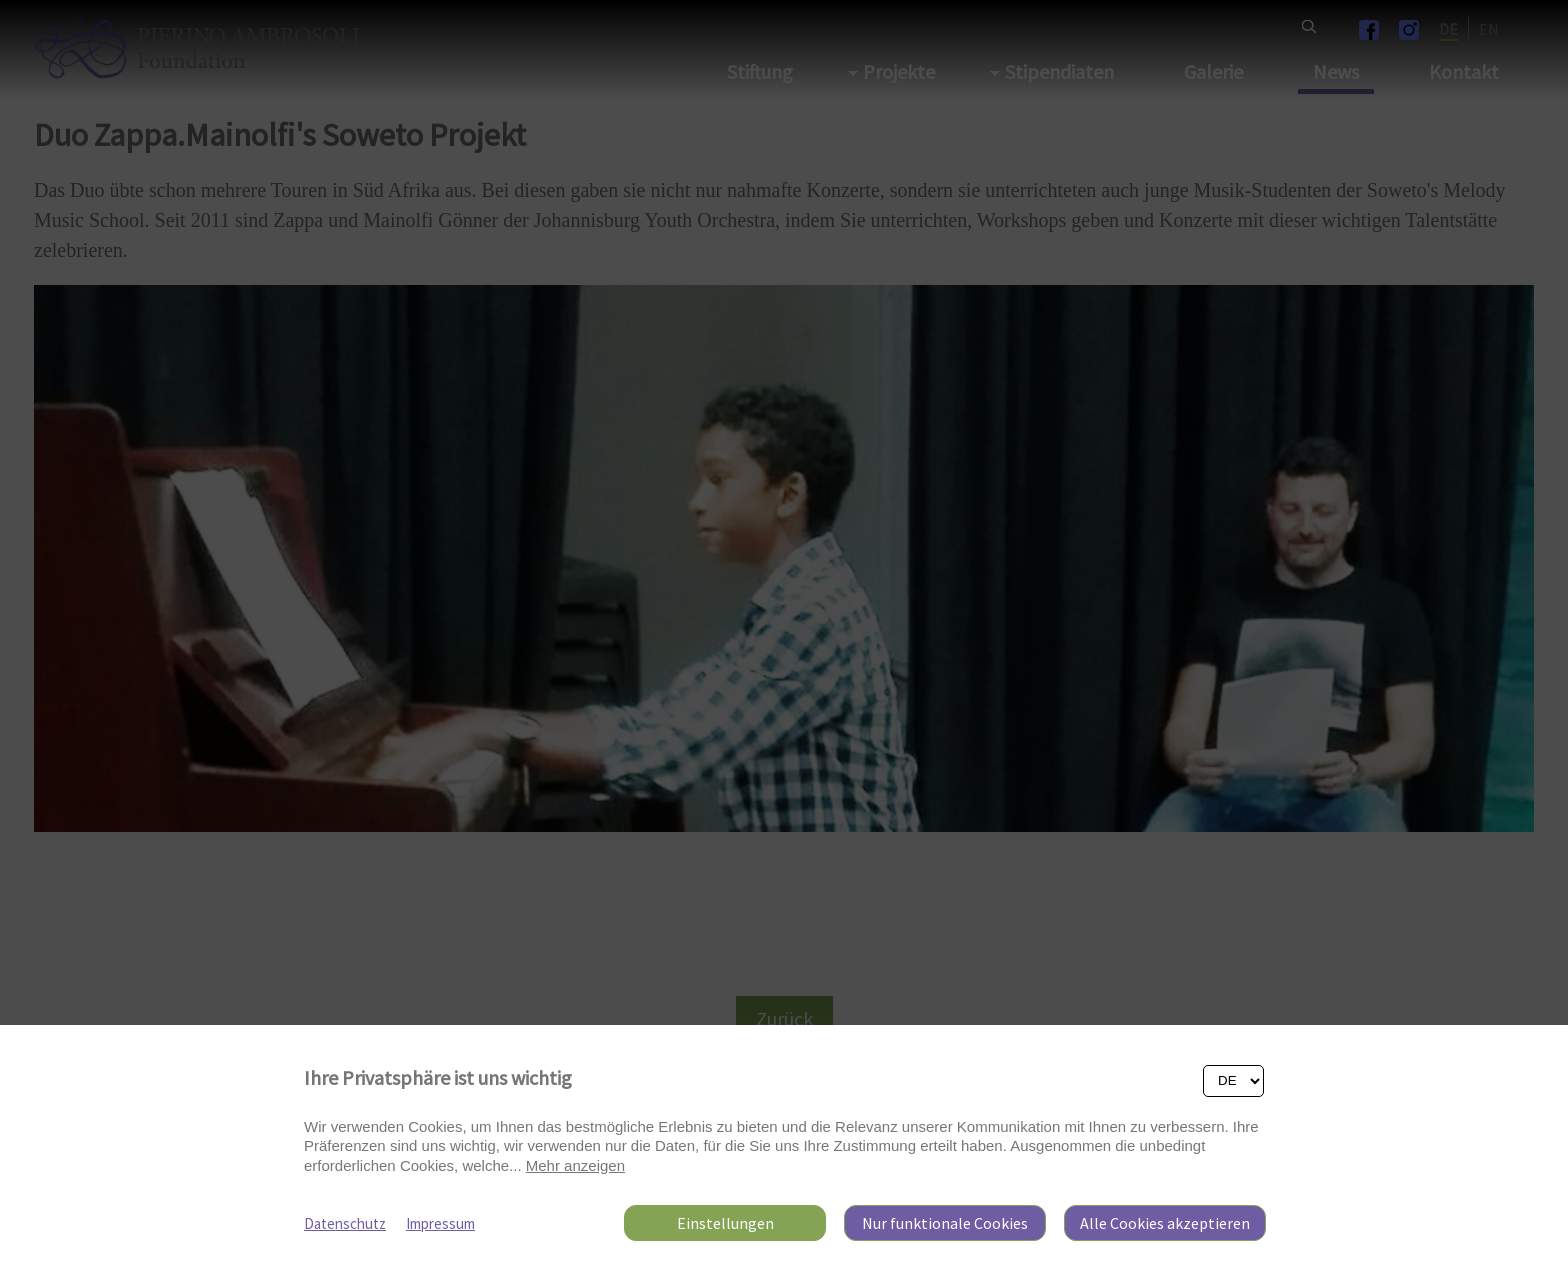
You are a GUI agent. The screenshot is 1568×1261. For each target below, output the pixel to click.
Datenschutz (345, 1223)
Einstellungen (725, 1223)
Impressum (440, 1223)
